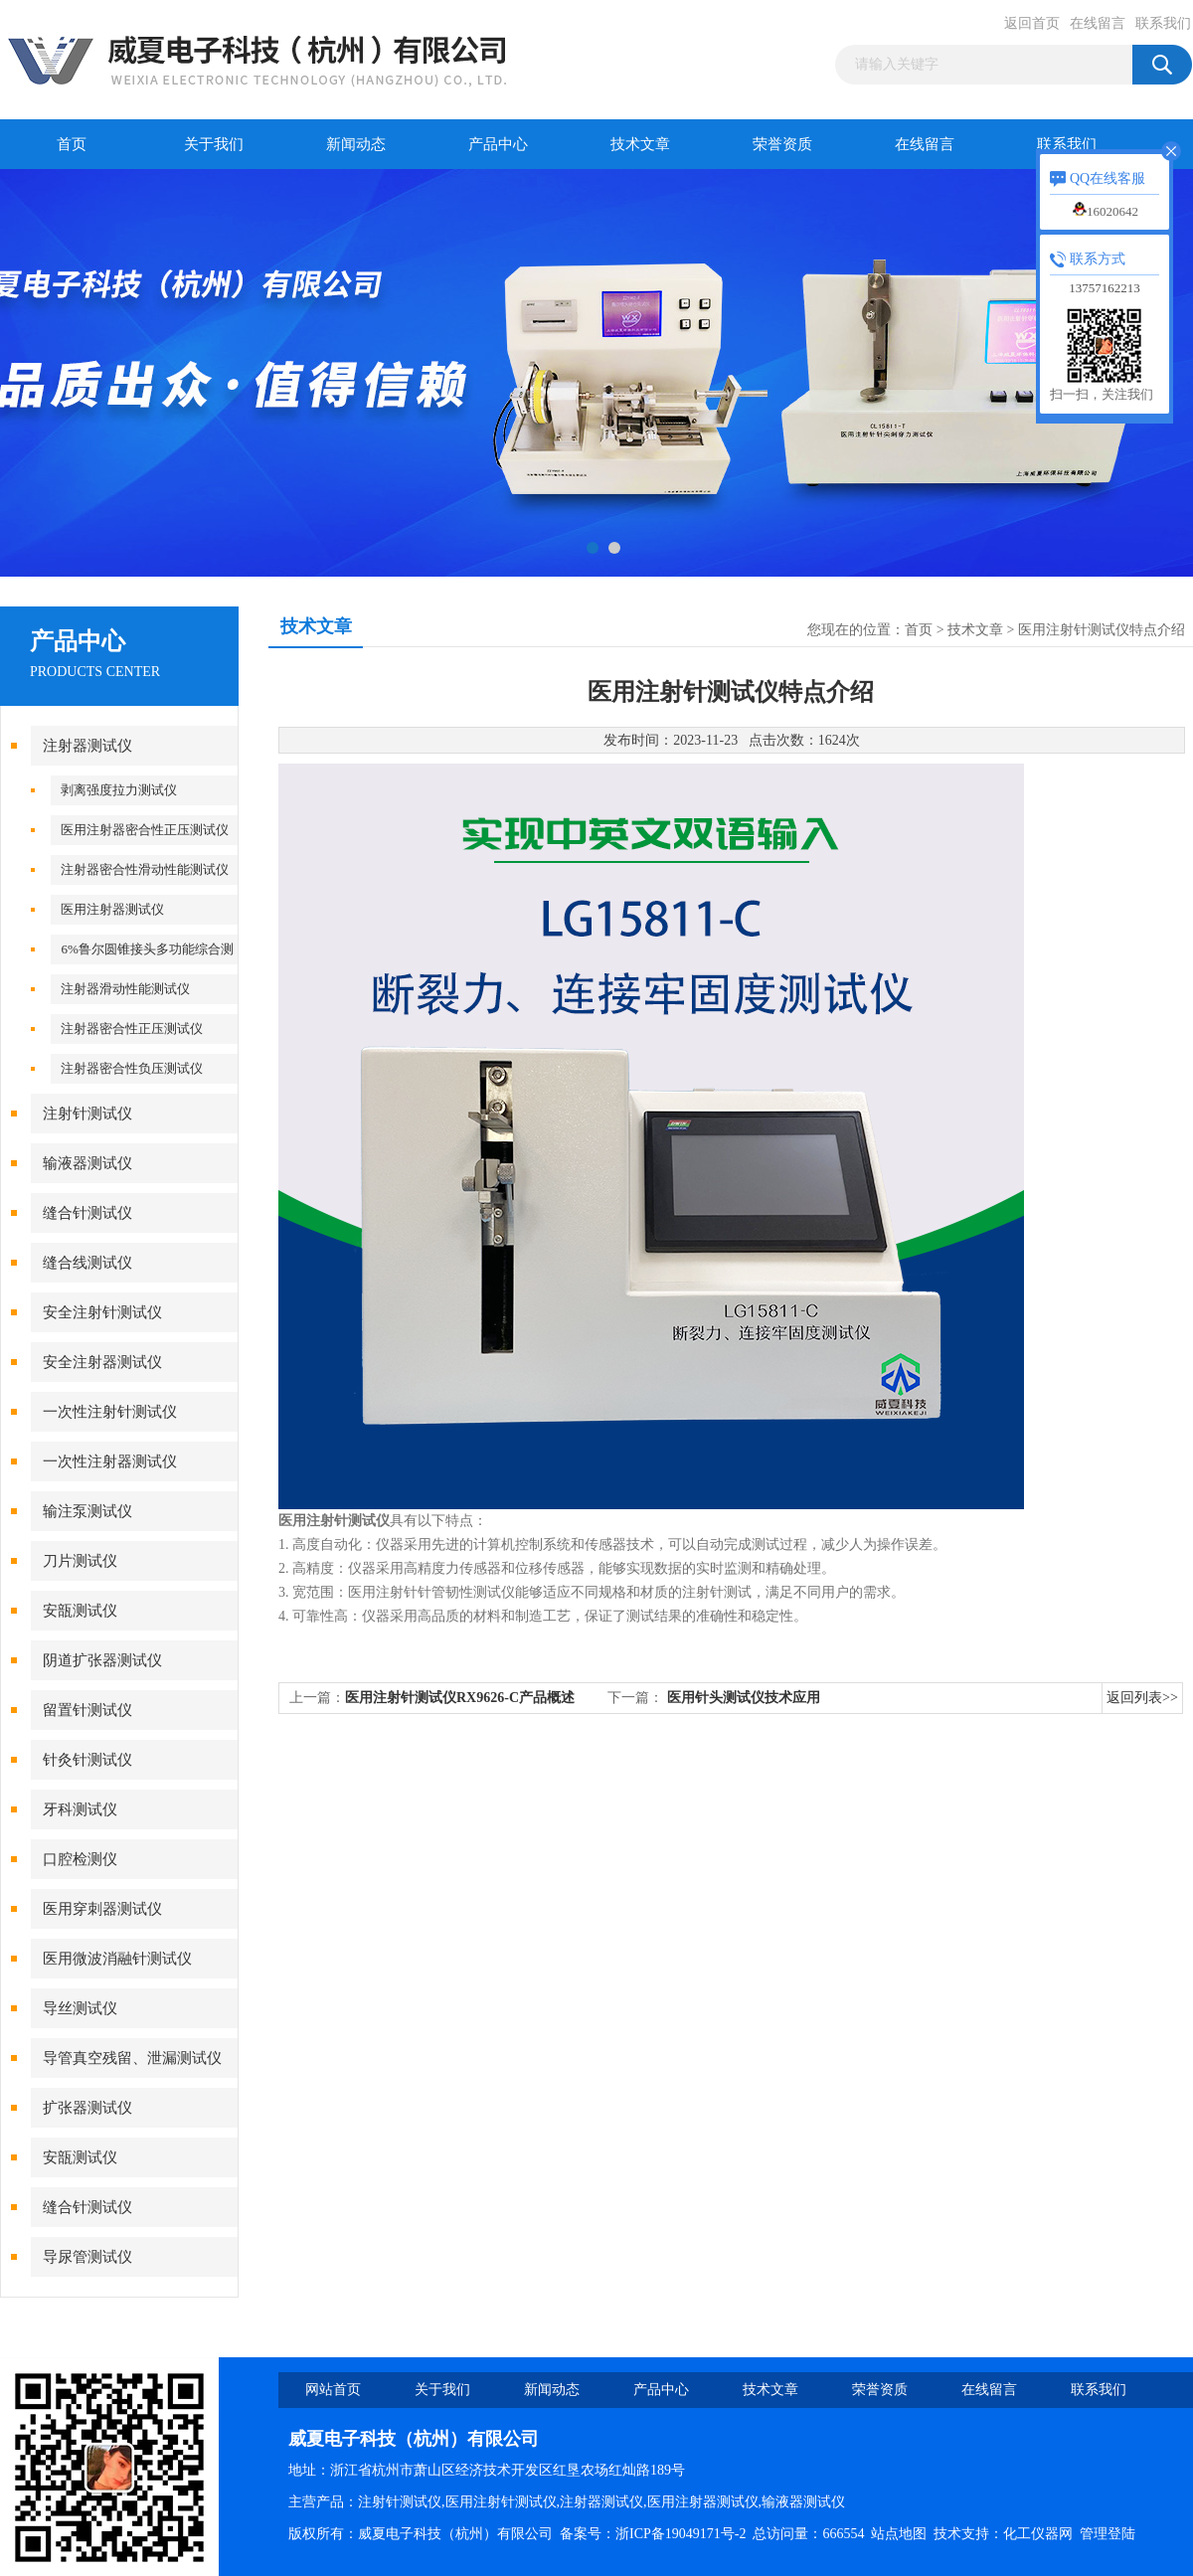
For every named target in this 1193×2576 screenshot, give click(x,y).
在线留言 (1097, 23)
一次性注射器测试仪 (110, 1461)
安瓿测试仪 (80, 1611)
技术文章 (640, 144)
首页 (71, 144)
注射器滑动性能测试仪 (125, 988)
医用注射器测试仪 (112, 909)
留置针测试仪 (87, 1710)
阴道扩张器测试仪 (102, 1660)
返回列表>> (1142, 1697)
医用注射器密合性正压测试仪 (145, 829)
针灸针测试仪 (87, 1760)
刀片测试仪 (80, 1561)
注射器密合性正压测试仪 (132, 1028)
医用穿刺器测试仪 (102, 1909)
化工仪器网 (1038, 2533)
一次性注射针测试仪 (110, 1412)
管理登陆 (1107, 2533)
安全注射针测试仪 (102, 1312)
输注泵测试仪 (87, 1511)
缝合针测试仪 (87, 1213)
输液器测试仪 (87, 1163)
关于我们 (214, 144)
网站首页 (333, 2389)
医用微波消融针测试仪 (117, 1959)
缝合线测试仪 (87, 1263)
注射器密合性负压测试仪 (132, 1068)
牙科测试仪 (80, 1809)
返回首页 (1032, 23)
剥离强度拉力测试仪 (119, 789)
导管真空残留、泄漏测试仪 (132, 2058)
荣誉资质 (782, 144)
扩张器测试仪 (87, 2108)
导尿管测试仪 (87, 2257)
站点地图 (899, 2533)
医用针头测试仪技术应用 (743, 1697)
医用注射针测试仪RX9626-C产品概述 (460, 1697)
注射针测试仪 (87, 1113)
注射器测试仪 (87, 746)
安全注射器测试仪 (102, 1362)
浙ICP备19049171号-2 (680, 2533)
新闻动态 (356, 144)
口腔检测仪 (80, 1859)
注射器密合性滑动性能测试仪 (145, 869)
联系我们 (1163, 23)
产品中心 (498, 144)
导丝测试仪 (80, 2008)
